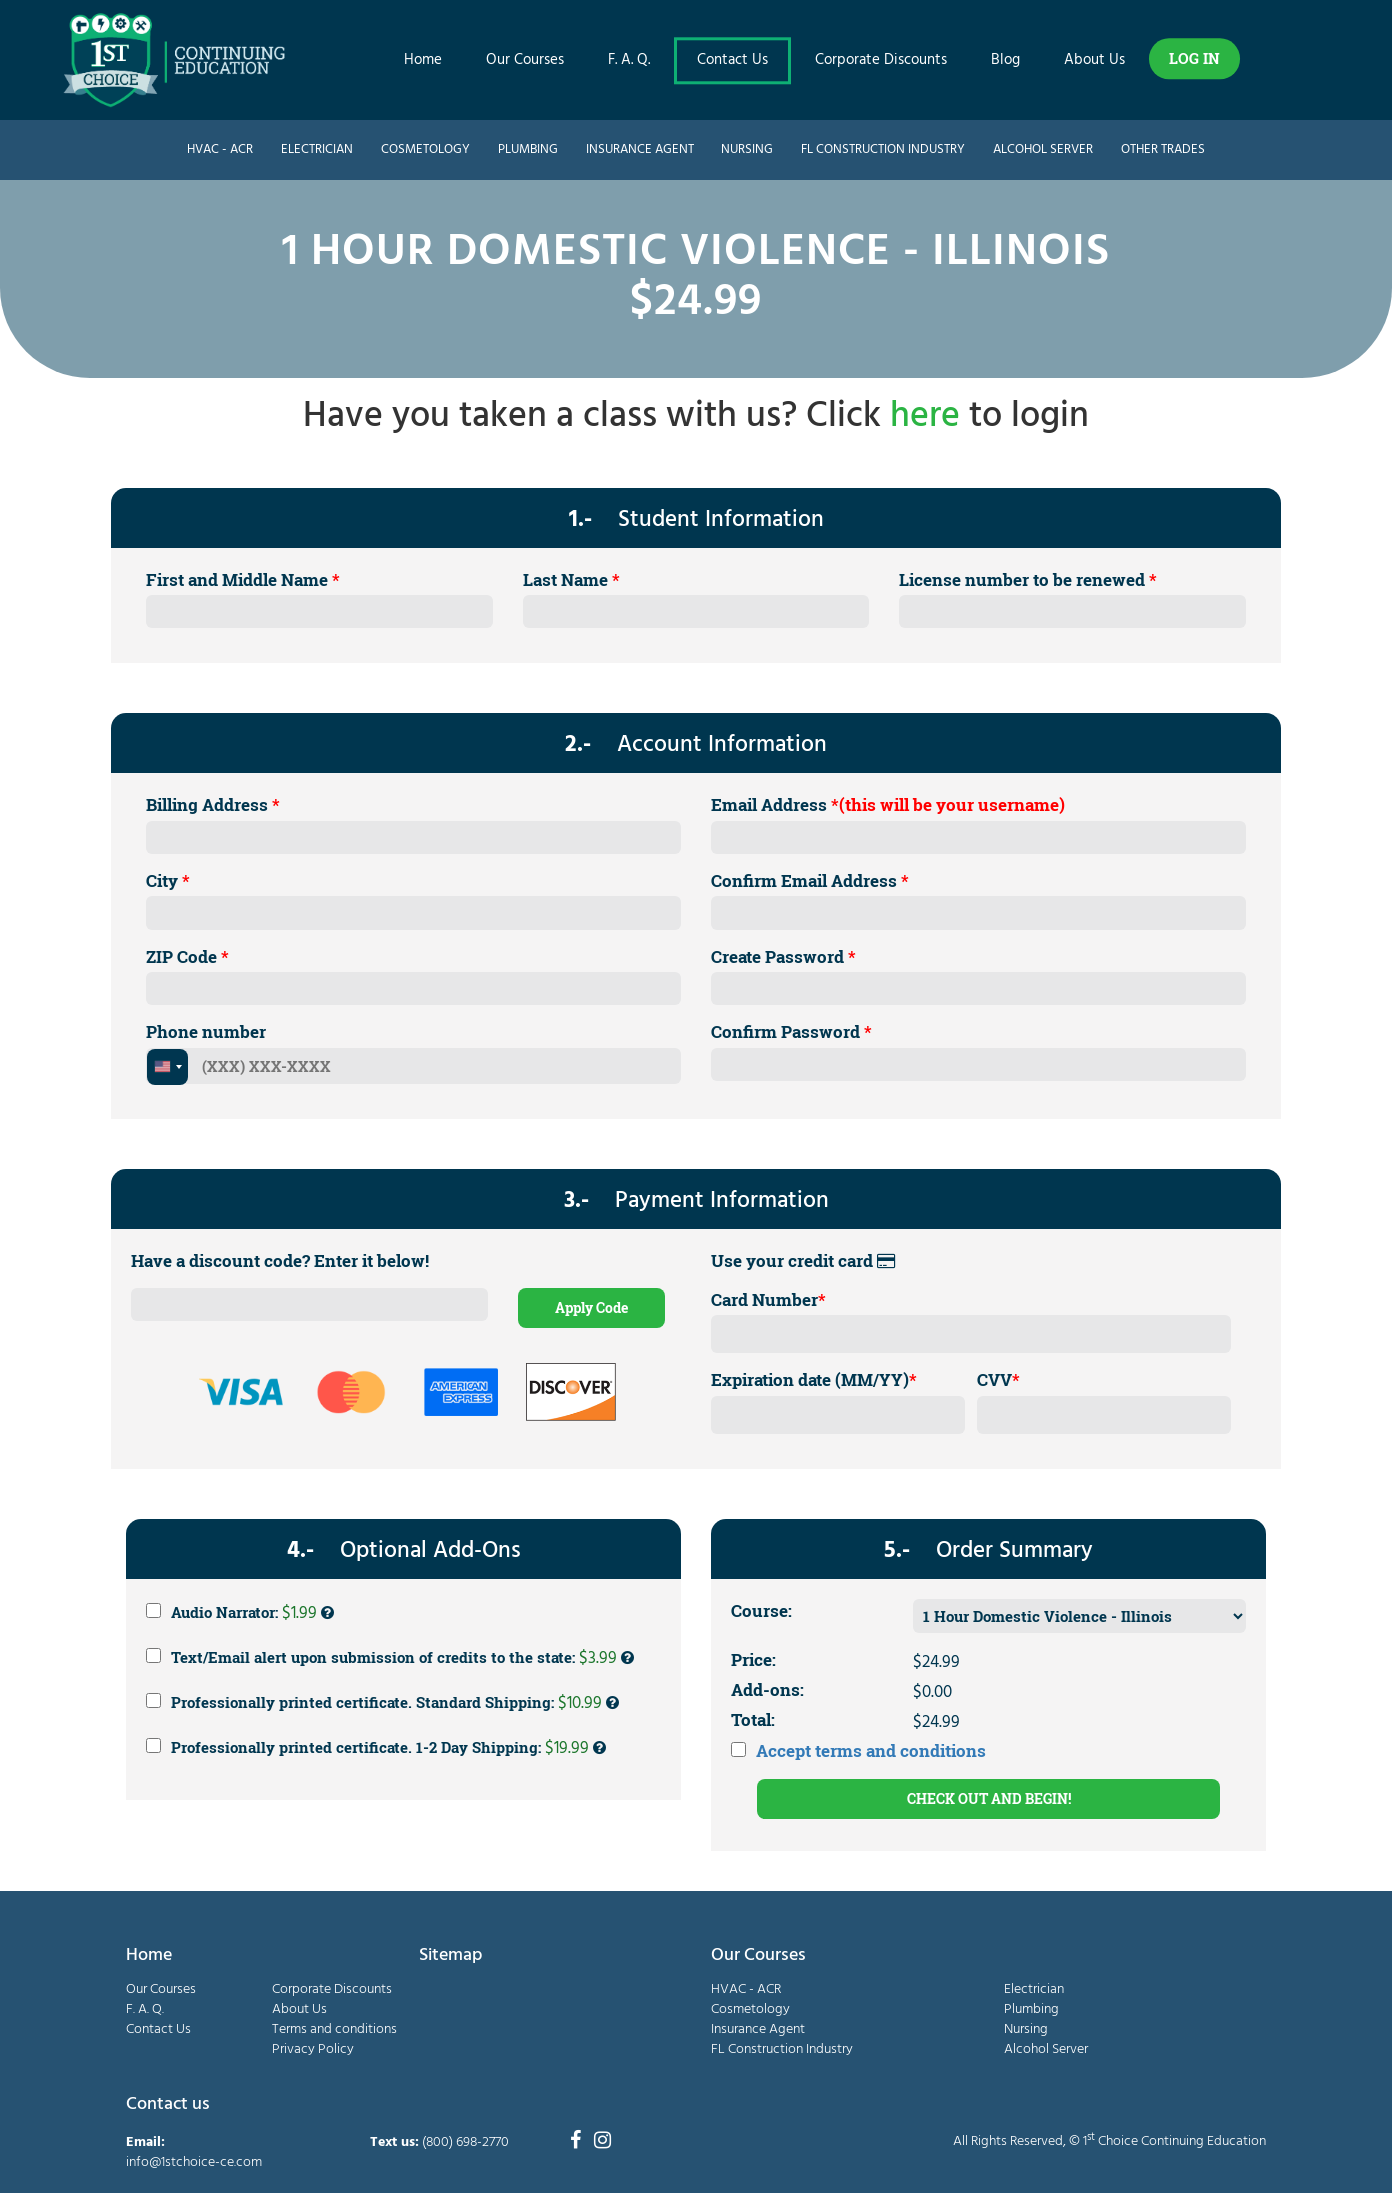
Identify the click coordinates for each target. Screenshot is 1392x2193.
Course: (761, 1610)
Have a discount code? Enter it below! (280, 1260)
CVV (998, 1379)
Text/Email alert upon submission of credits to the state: (390, 1658)
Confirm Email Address (810, 880)
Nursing (747, 149)
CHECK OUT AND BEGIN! (989, 1798)
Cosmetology (425, 149)
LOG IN (1194, 58)
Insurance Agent (640, 149)
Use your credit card (803, 1260)
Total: (753, 1719)
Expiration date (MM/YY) (814, 1379)
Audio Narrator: (240, 1613)
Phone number (206, 1031)
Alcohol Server (1043, 149)
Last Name (571, 579)
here (925, 417)
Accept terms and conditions (871, 1750)
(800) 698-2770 (465, 2142)
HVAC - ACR (220, 149)
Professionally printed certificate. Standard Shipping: (382, 1703)
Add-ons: (767, 1689)
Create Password (783, 956)
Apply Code (591, 1307)
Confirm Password (791, 1031)
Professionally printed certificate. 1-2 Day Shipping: (376, 1748)
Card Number (768, 1299)
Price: (753, 1659)
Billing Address (213, 804)
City (168, 880)
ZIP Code (187, 956)
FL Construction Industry (883, 149)
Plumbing (528, 149)
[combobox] (167, 1067)
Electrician (317, 149)
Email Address (888, 804)
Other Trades (1163, 149)
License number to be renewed (1028, 579)
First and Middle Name (243, 579)
